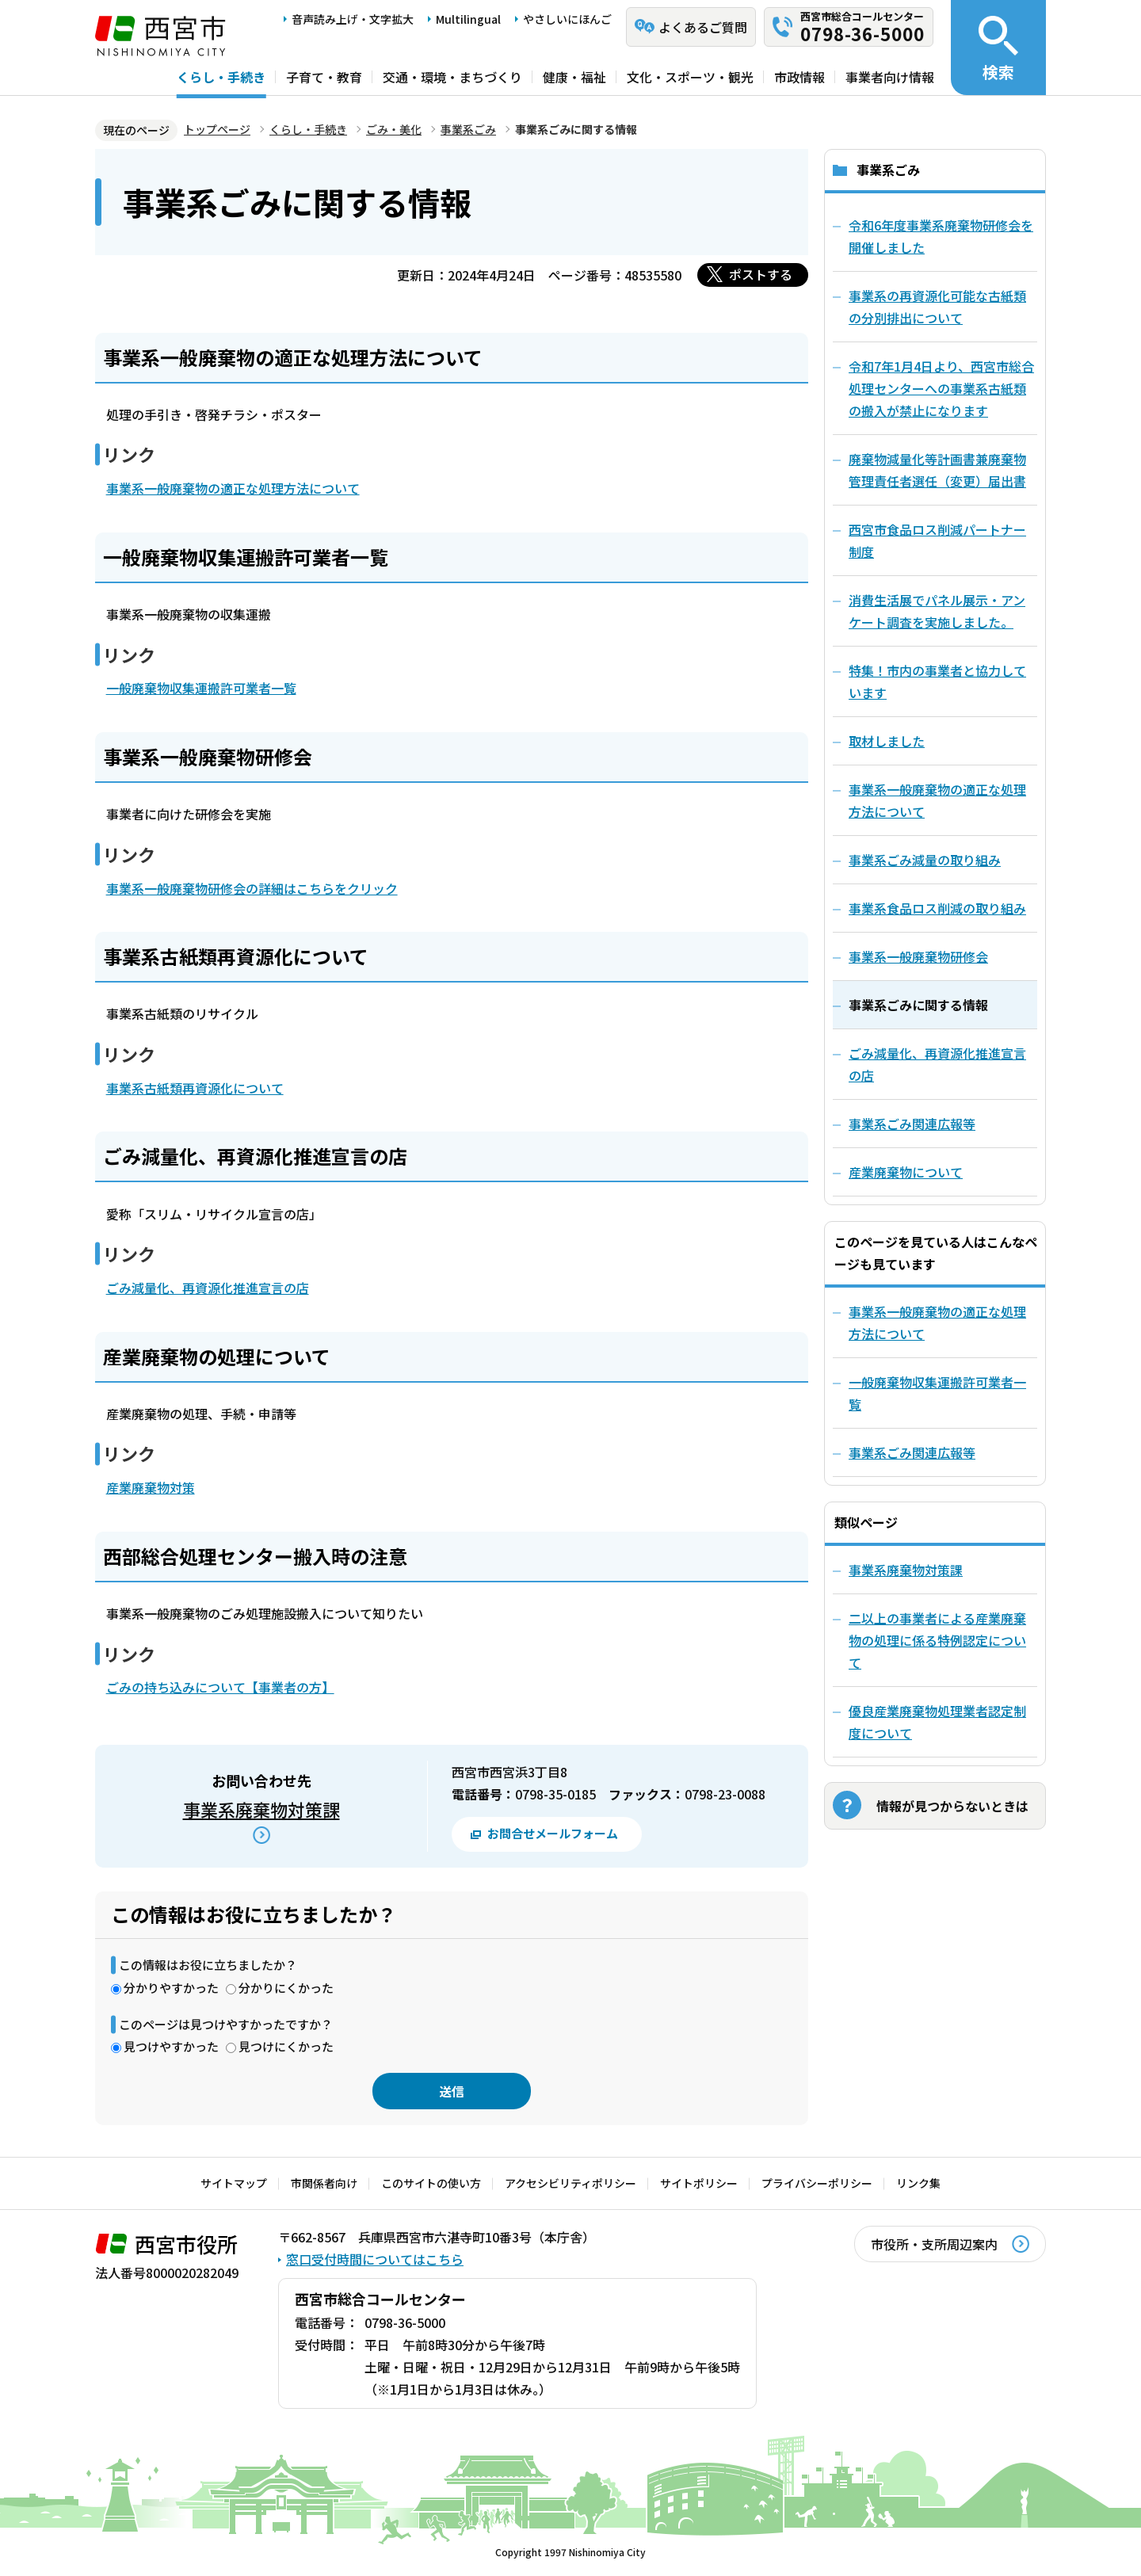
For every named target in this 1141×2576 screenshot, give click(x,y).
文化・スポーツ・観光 (690, 76)
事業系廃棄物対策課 (261, 1809)
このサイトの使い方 (431, 2183)
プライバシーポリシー (816, 2183)
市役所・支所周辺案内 (934, 2244)
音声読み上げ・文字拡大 (353, 19)
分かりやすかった (171, 1987)
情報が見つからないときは (952, 1805)
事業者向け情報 (889, 76)
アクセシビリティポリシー (570, 2183)
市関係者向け (324, 2183)
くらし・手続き (221, 76)
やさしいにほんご (567, 19)
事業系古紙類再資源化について (195, 1087)
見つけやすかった (171, 2046)
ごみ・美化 (394, 129)
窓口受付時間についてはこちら (375, 2259)
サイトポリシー (699, 2183)
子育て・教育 (324, 76)
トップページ (217, 129)
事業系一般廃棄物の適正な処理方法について (233, 488)
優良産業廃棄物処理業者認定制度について (937, 1721)
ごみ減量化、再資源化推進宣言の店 (207, 1287)
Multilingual (468, 19)
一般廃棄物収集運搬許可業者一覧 (201, 687)
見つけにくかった (286, 2046)
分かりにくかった (286, 1987)
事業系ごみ (468, 129)
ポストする (760, 274)
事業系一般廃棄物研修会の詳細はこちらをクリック (252, 888)
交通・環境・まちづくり (452, 76)
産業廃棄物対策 (150, 1487)
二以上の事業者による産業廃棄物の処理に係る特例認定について (937, 1640)
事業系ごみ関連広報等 (912, 1452)
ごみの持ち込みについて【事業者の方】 (220, 1686)
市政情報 (799, 76)
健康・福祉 (574, 76)
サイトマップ (233, 2183)
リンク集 (918, 2183)
